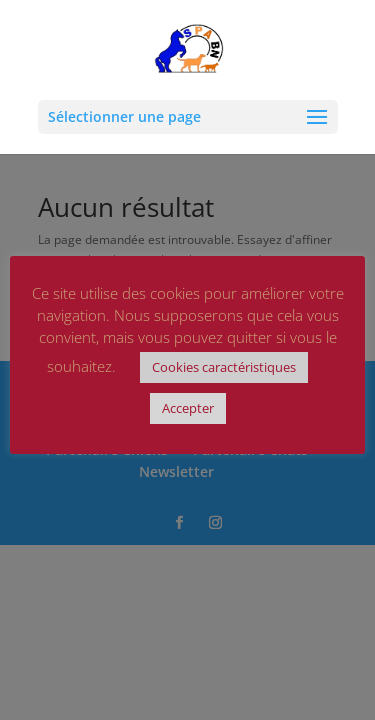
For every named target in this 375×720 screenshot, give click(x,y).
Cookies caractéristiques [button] (224, 367)
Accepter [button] (188, 408)
